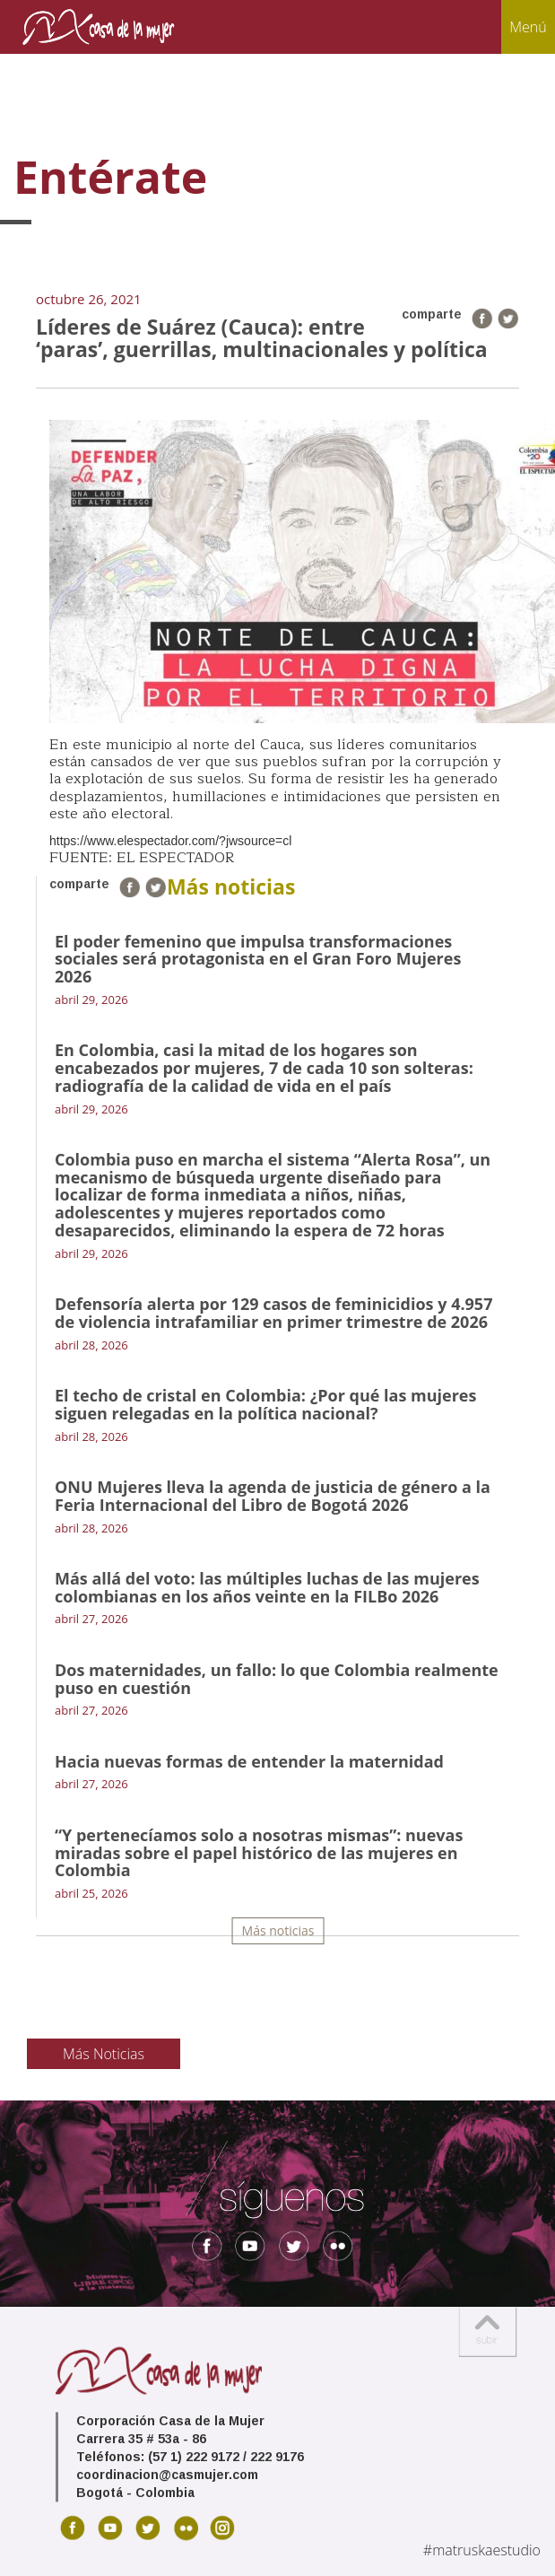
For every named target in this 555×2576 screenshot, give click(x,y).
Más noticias (278, 1930)
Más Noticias (103, 2054)
